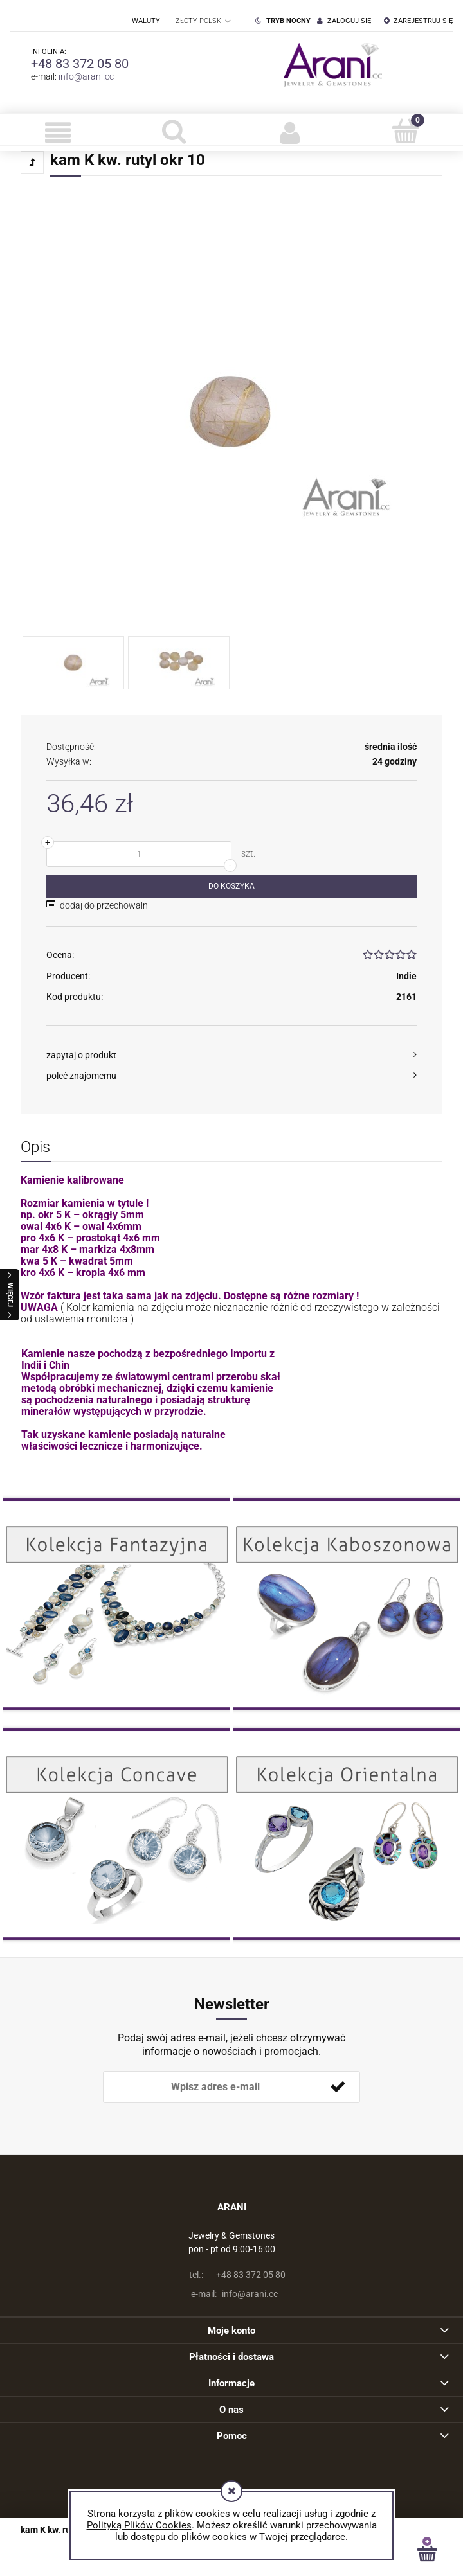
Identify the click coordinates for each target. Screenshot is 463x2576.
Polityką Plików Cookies (139, 2525)
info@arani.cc (86, 76)
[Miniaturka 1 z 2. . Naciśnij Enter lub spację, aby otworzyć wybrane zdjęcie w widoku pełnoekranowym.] (73, 662)
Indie (406, 976)
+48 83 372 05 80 (80, 63)
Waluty (146, 21)
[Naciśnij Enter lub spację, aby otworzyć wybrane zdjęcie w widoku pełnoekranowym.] (231, 412)
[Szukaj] (173, 131)
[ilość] (139, 854)
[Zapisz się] (337, 2087)
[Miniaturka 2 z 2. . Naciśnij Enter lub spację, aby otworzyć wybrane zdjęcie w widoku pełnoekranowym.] (179, 662)
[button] (58, 132)
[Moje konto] (289, 132)
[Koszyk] (405, 131)
